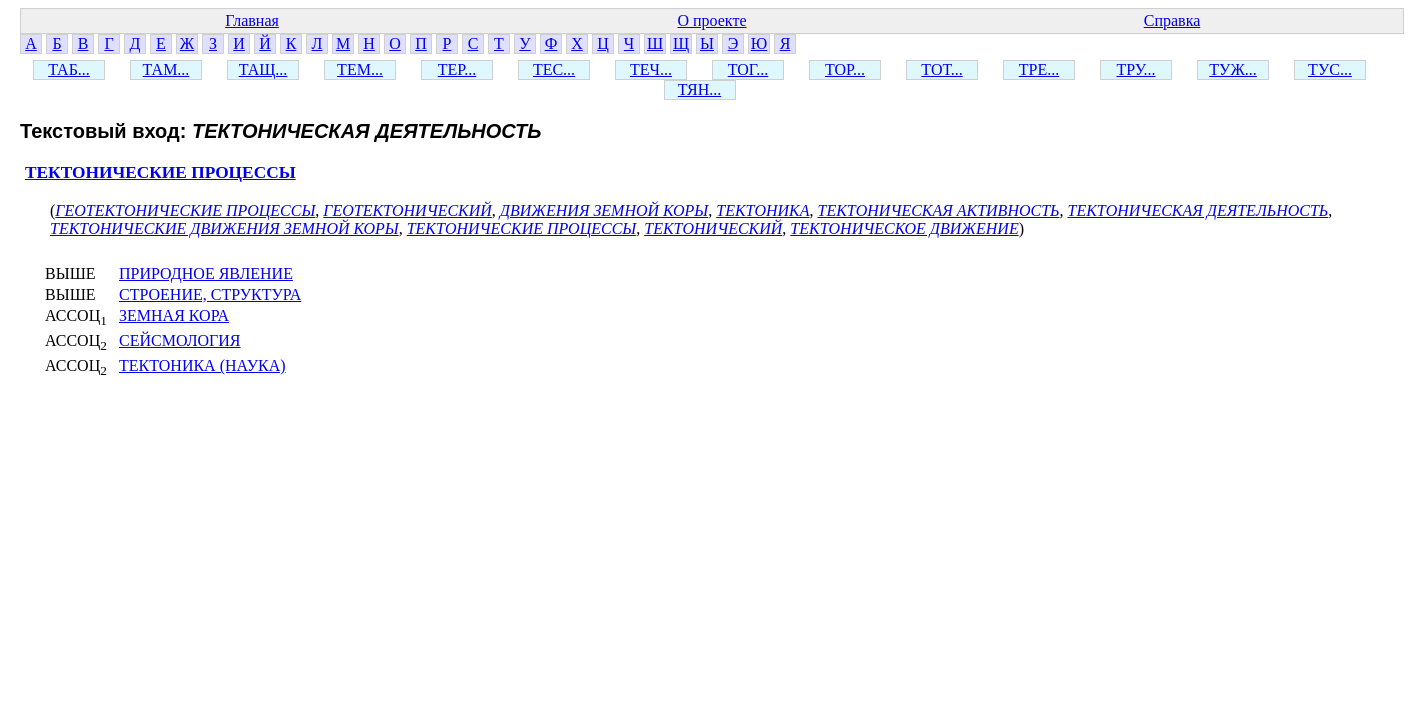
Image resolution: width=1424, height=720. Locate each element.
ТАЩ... (263, 69)
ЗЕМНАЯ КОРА (174, 315)
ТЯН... (699, 89)
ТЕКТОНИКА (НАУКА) (202, 365)
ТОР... (845, 69)
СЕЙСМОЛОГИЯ (180, 340)
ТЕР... (457, 69)
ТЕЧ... (651, 69)
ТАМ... (166, 69)
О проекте (711, 20)
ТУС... (1330, 69)
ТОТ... (941, 69)
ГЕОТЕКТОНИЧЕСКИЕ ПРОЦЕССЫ (185, 210)
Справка (1172, 20)
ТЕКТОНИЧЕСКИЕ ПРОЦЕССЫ (160, 172)
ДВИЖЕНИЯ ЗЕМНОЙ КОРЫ (604, 210)
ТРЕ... (1039, 69)
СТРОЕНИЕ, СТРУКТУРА (210, 294)
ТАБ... (69, 69)
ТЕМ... (360, 69)
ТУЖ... (1232, 69)
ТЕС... (554, 69)
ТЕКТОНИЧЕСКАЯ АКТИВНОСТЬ (939, 210)
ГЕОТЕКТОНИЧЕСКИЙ (407, 210)
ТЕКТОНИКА (762, 210)
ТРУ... (1136, 69)
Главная (252, 20)
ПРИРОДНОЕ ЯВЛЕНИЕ (206, 273)
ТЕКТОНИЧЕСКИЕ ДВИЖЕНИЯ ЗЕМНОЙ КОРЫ (224, 228)
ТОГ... (748, 69)
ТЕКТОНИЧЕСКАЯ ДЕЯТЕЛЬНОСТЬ (1198, 210)
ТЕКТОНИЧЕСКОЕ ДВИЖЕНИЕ (904, 228)
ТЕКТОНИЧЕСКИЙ (713, 228)
